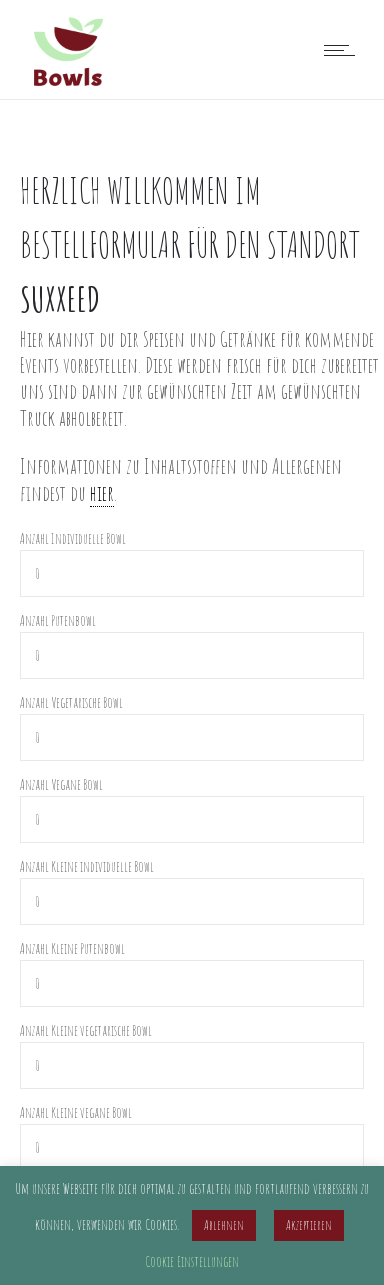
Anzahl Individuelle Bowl (73, 538)
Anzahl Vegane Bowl (61, 784)
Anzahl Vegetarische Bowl (71, 702)
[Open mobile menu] (344, 50)
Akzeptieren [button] (309, 1225)
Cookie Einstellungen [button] (192, 1261)
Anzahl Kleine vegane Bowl (76, 1112)
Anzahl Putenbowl (58, 620)
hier (102, 493)
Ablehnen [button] (224, 1225)
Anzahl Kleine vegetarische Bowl (86, 1030)
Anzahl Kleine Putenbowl (72, 948)
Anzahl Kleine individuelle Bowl (87, 866)
